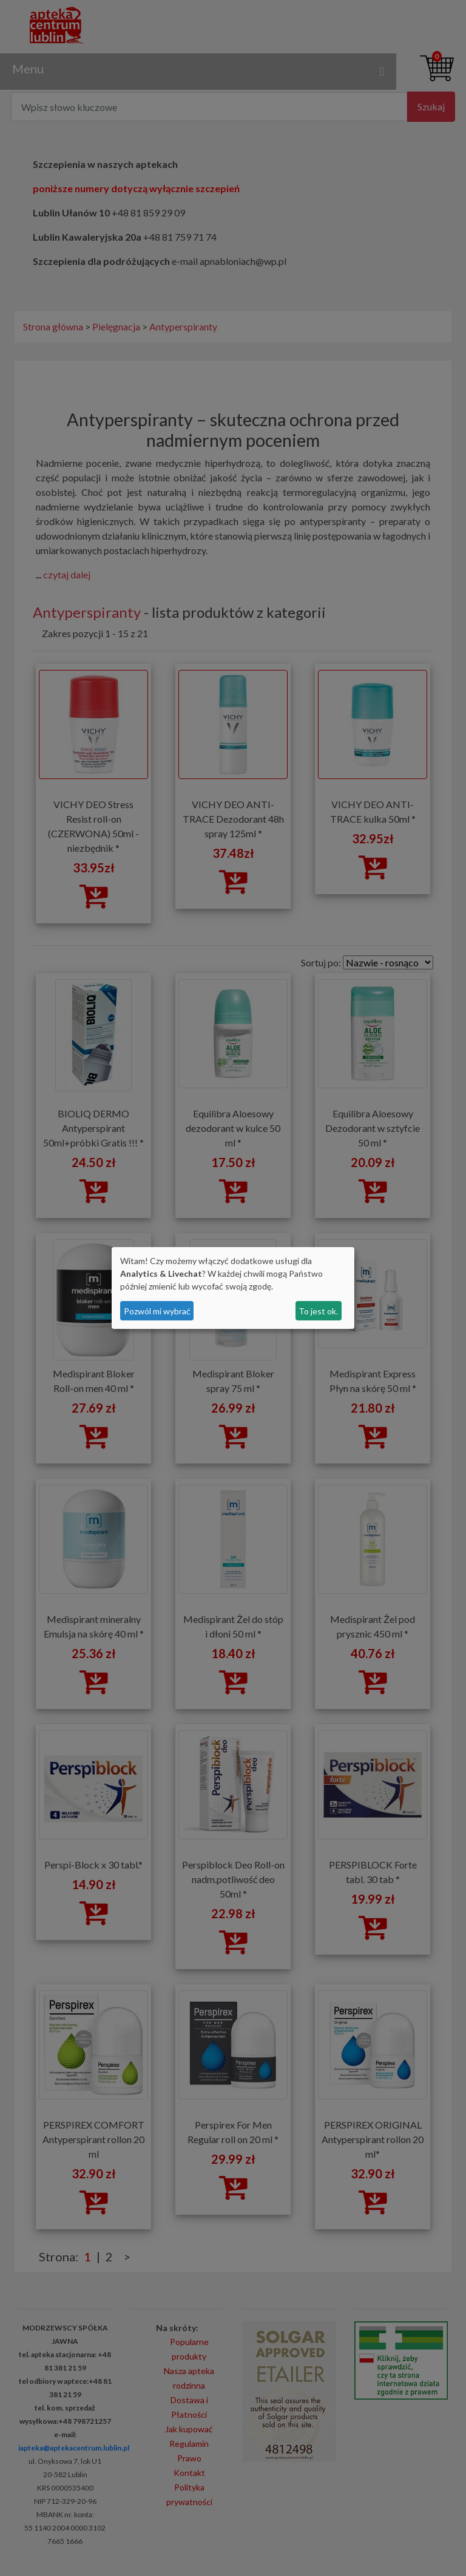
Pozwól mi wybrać (157, 1311)
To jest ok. (318, 1311)
